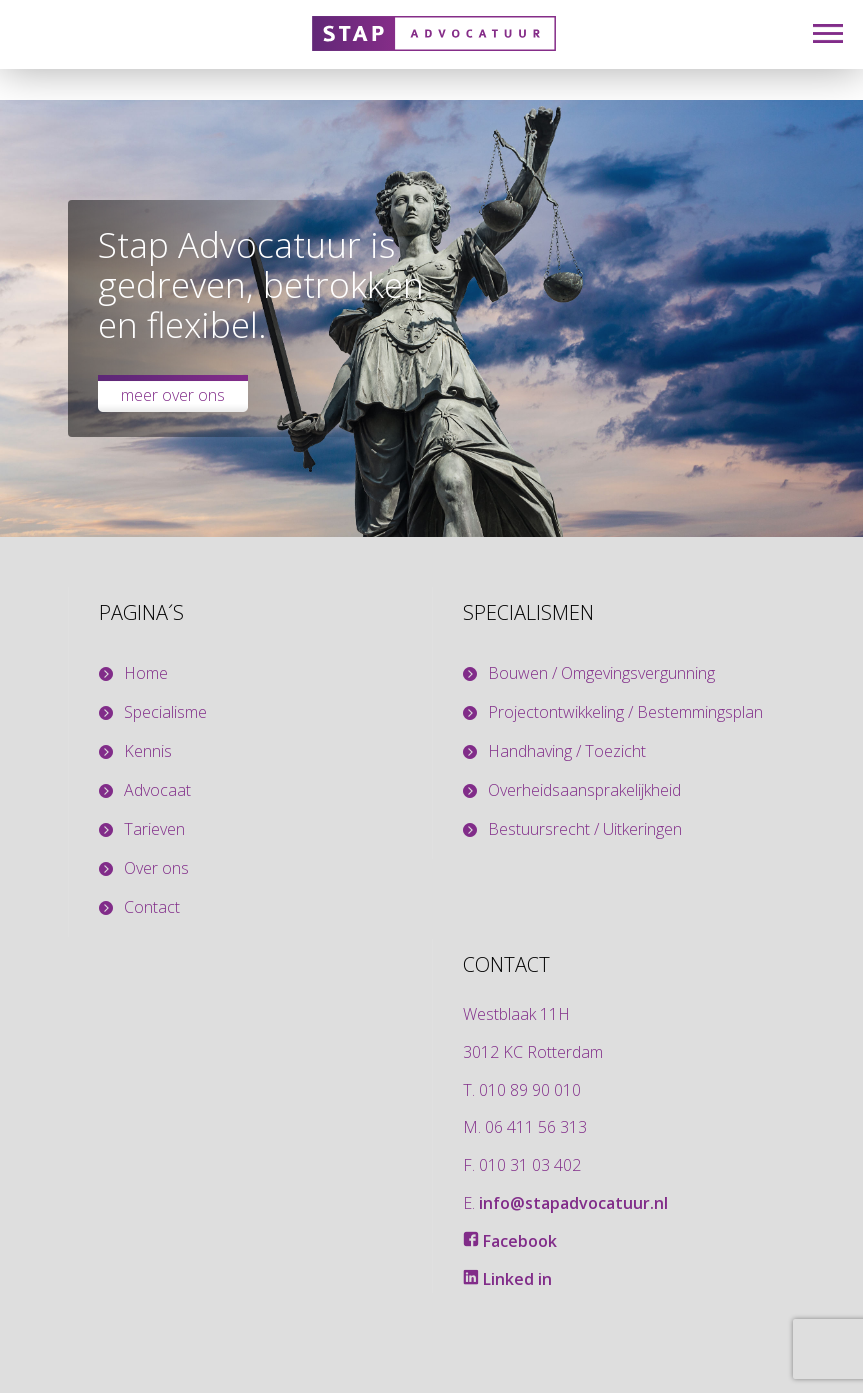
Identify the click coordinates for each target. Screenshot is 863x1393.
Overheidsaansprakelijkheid (584, 790)
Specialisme (165, 712)
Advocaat (157, 790)
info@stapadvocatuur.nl (573, 1203)
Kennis (148, 751)
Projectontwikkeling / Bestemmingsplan (625, 712)
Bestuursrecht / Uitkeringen (585, 829)
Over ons (156, 868)
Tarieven (154, 829)
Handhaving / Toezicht (567, 751)
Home (146, 673)
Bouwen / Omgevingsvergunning (601, 673)
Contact (152, 907)
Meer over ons (173, 395)
